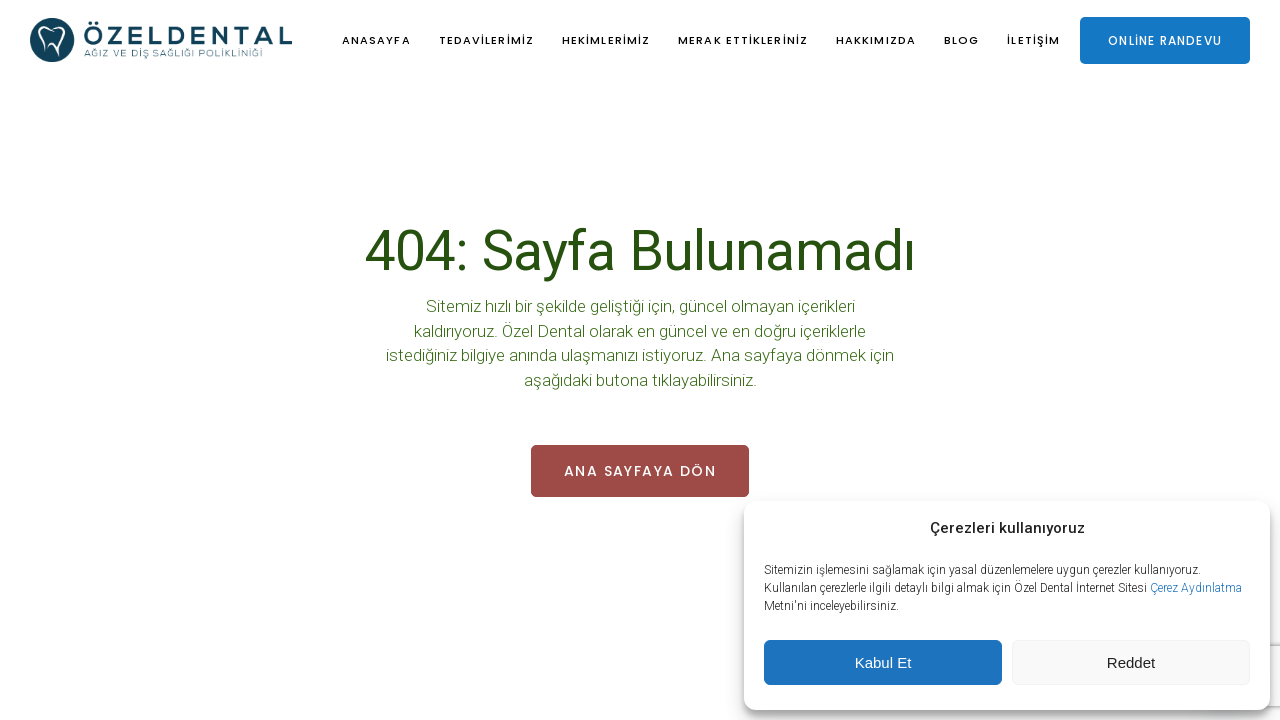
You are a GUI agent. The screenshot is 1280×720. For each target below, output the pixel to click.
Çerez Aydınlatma (1196, 588)
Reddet (1131, 662)
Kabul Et (883, 662)
